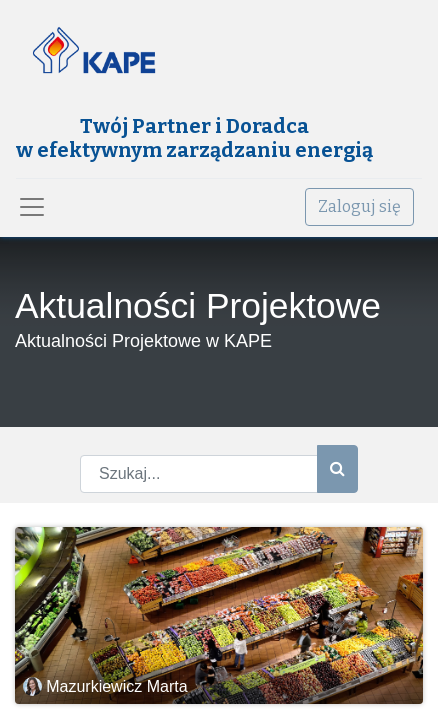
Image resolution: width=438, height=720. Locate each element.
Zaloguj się (359, 206)
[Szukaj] (337, 469)
